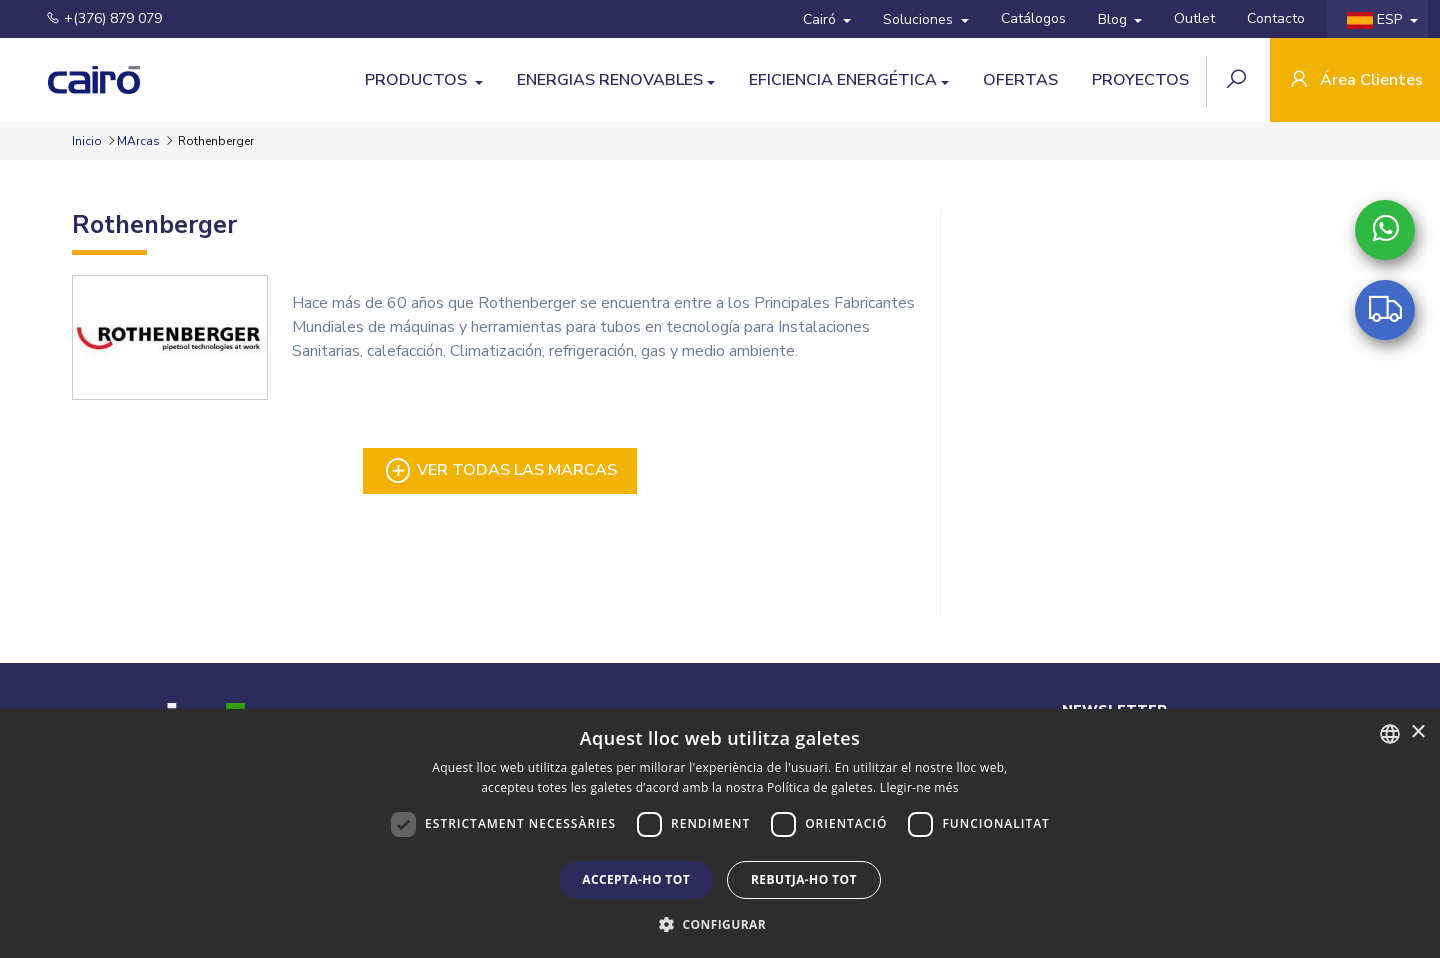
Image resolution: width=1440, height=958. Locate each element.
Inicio (88, 141)
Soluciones (920, 19)
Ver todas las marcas (500, 471)
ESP (1376, 19)
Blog (1114, 19)
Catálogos (1033, 18)
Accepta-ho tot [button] (636, 879)
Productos (418, 80)
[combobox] (1390, 734)
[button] (720, 924)
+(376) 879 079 (92, 18)
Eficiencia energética (843, 80)
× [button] (1417, 732)
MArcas (138, 141)
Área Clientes (1355, 81)
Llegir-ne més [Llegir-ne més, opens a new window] (919, 787)
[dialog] (720, 833)
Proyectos (1140, 80)
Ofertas (1020, 80)
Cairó (821, 19)
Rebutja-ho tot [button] (804, 879)
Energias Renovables (610, 80)
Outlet (1194, 18)
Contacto (1276, 18)
